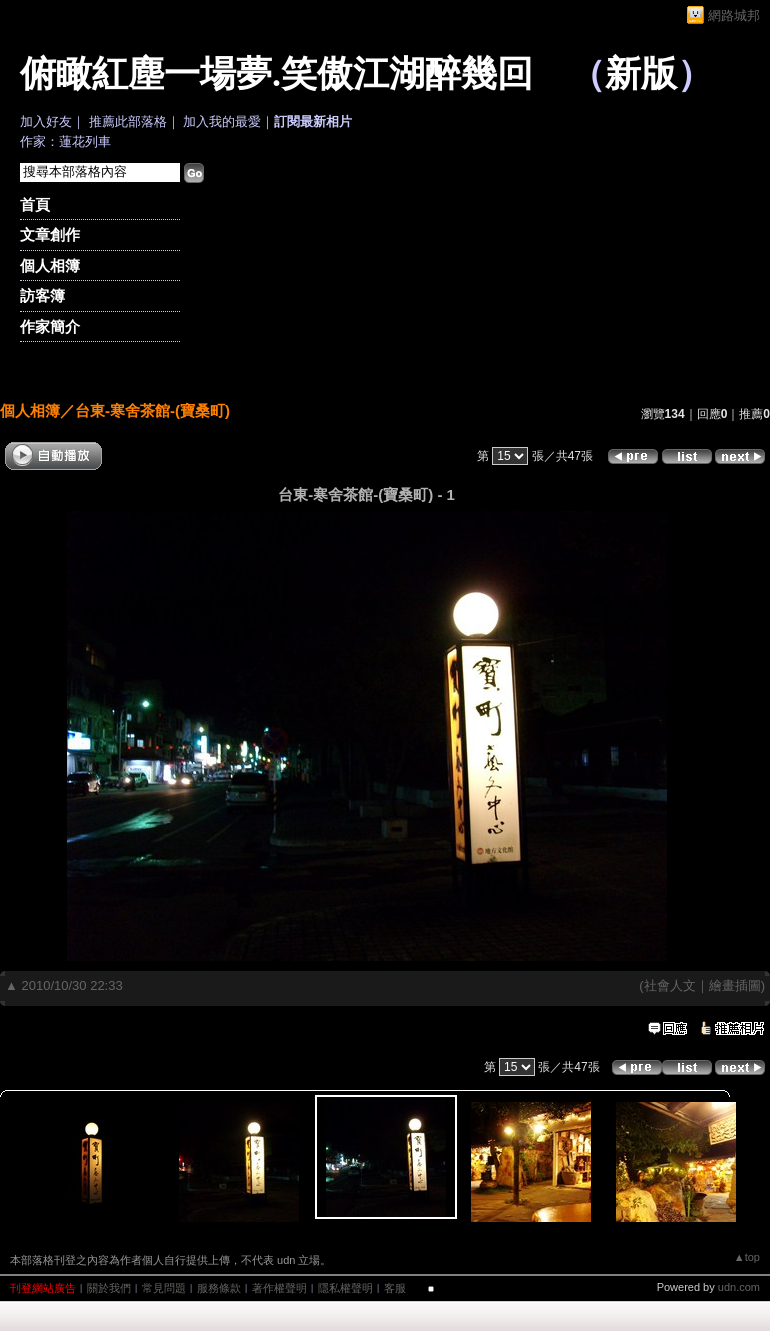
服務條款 (219, 1288)
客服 (395, 1288)
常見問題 (164, 1288)
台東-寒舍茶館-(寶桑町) (152, 410)
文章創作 (50, 234)
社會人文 (670, 985)
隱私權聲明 (345, 1288)
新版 (641, 74)
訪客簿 (42, 295)
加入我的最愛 (222, 121)
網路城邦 (734, 15)
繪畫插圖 (735, 985)
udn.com (739, 1287)
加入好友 (46, 121)
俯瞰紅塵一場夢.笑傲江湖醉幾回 (276, 74)
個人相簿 (50, 265)
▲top (747, 1257)
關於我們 (109, 1288)
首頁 (35, 204)
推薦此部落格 (128, 121)
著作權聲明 (279, 1288)
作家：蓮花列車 (65, 141)
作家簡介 (50, 326)
